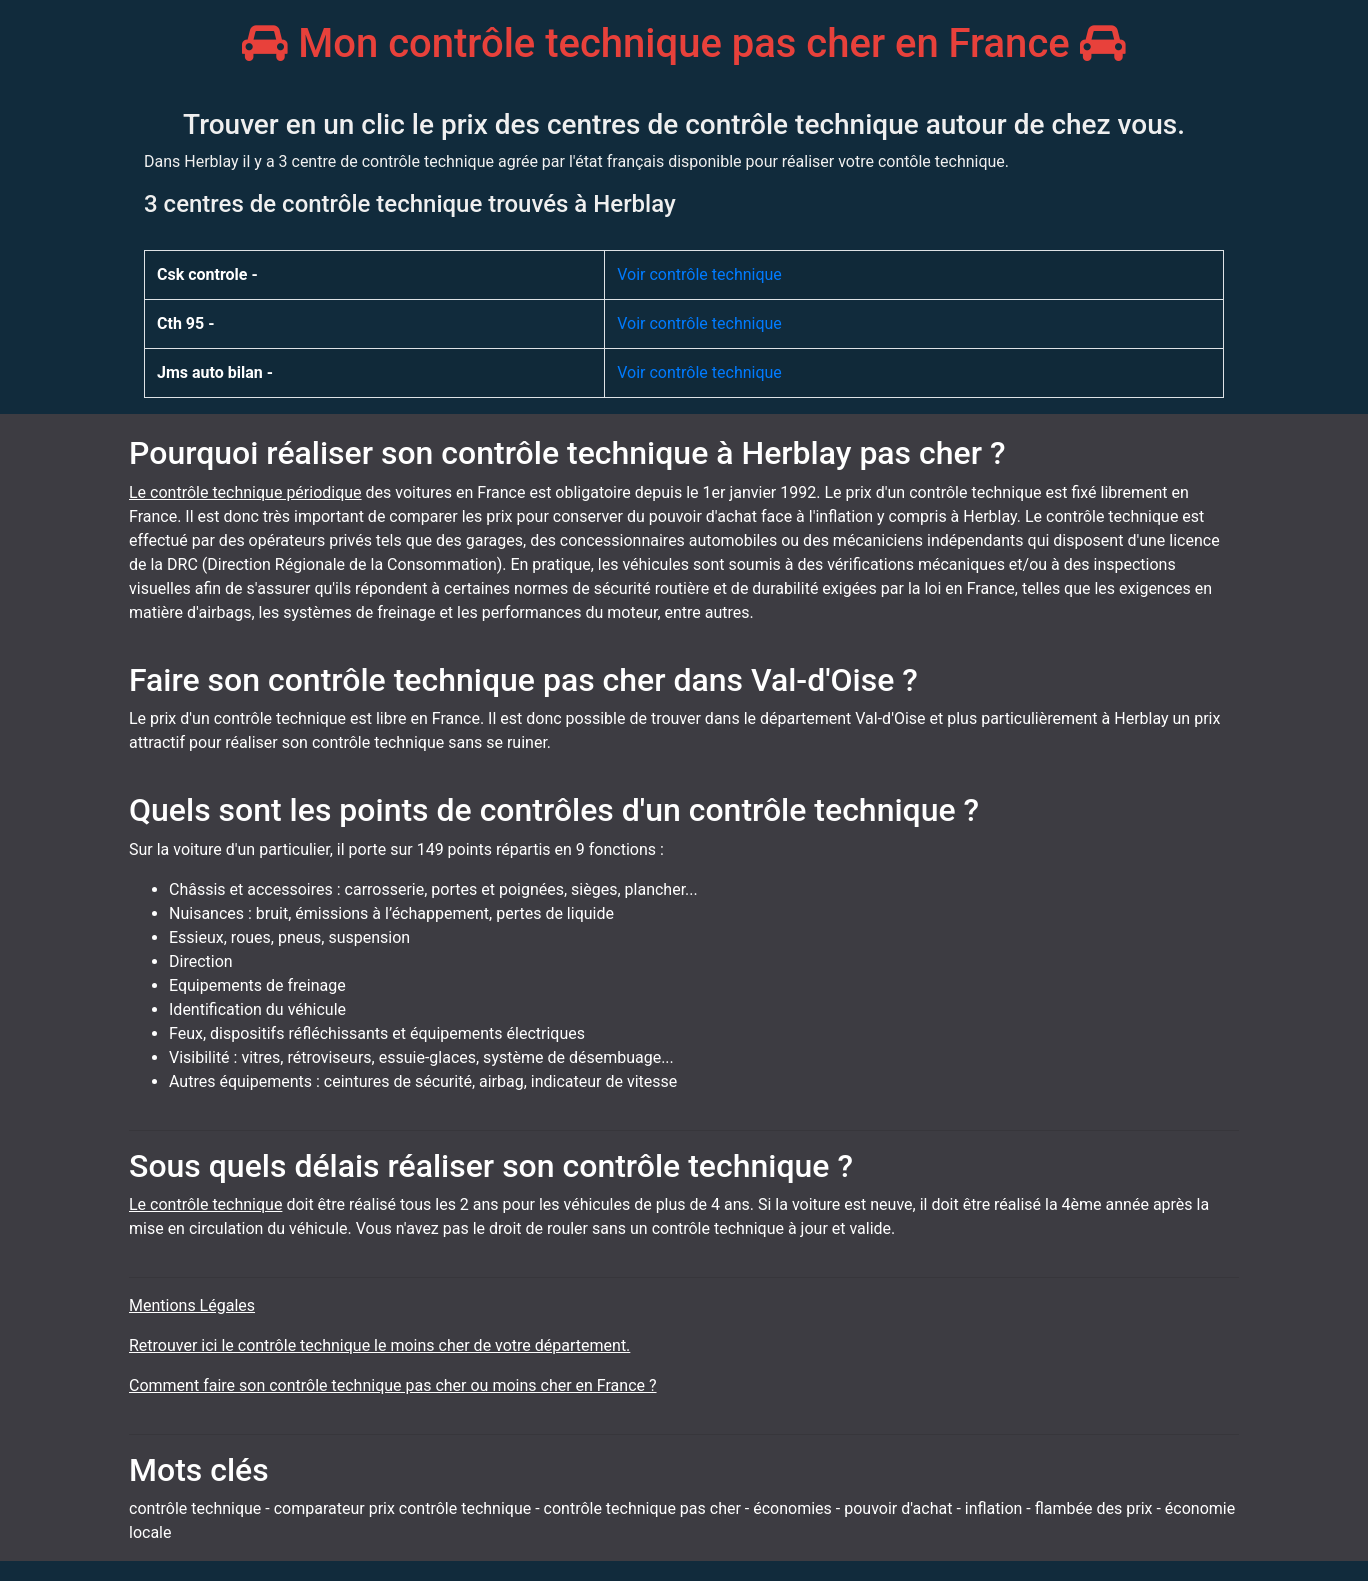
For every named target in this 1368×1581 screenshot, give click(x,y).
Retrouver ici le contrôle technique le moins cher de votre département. (379, 1345)
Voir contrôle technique (699, 274)
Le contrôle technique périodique (245, 492)
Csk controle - (207, 274)
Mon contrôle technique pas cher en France (683, 43)
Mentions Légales (192, 1305)
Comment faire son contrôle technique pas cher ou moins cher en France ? (393, 1385)
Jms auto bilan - (215, 372)
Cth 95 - (185, 323)
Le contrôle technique (205, 1204)
